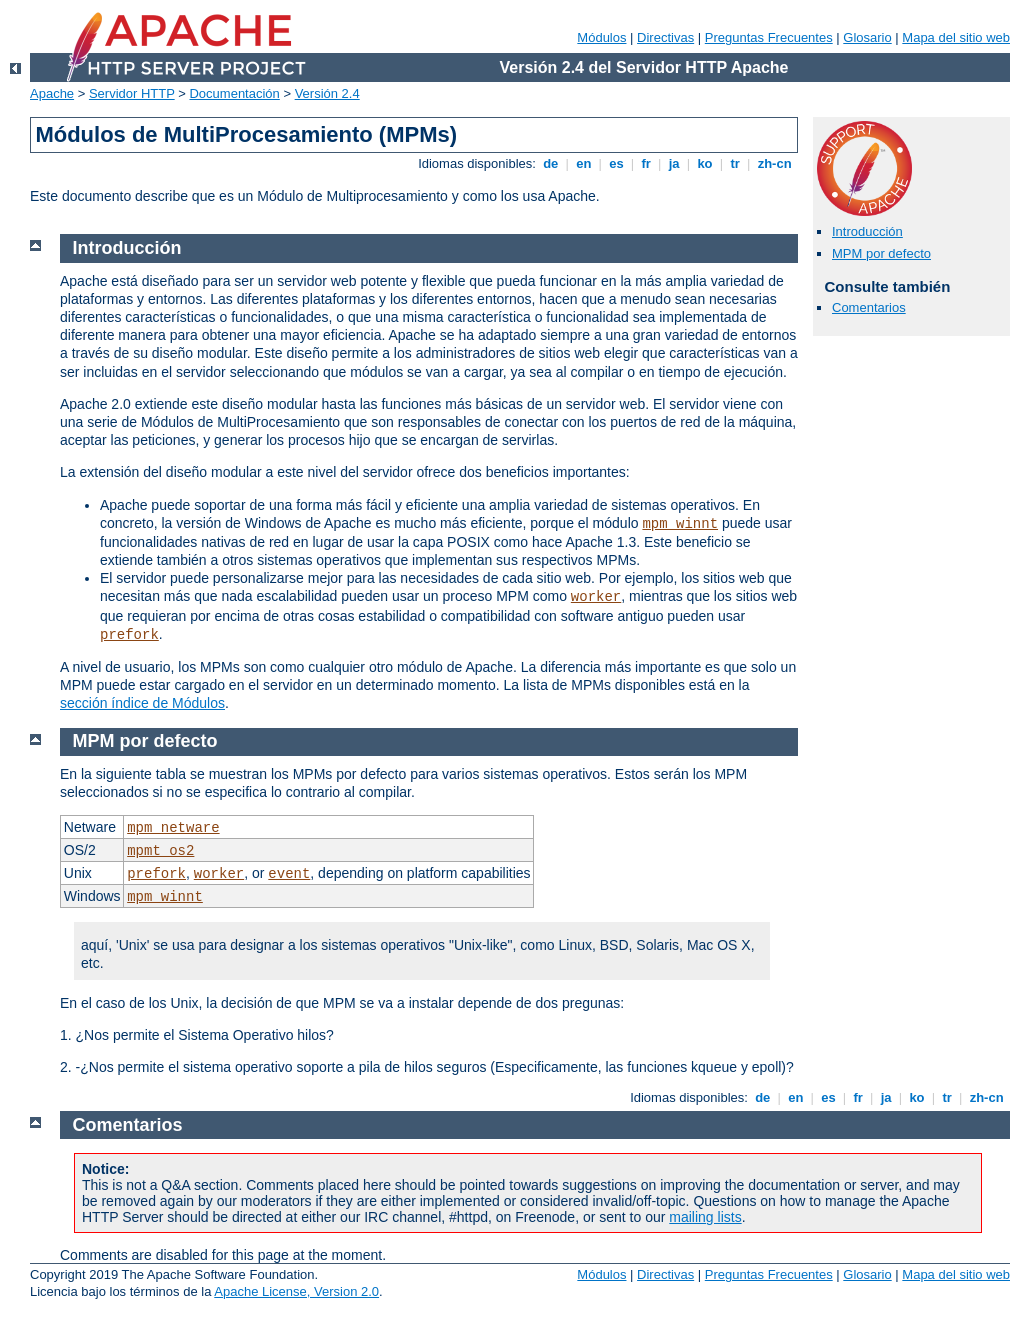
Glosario (867, 37)
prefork (129, 635)
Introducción (867, 231)
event (289, 874)
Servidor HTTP (132, 93)
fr (646, 163)
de (551, 163)
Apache (52, 93)
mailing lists (705, 1217)
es (617, 163)
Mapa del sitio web (956, 37)
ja (674, 163)
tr (735, 163)
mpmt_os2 (160, 851)
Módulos (601, 37)
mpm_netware (173, 828)
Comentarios (869, 307)
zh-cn (774, 163)
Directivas (665, 37)
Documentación (234, 93)
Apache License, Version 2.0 (296, 1291)
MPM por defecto (881, 253)
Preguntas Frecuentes (769, 37)
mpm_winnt (680, 524)
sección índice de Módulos (142, 703)
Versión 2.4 (327, 93)
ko (705, 163)
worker (596, 597)
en (584, 163)
